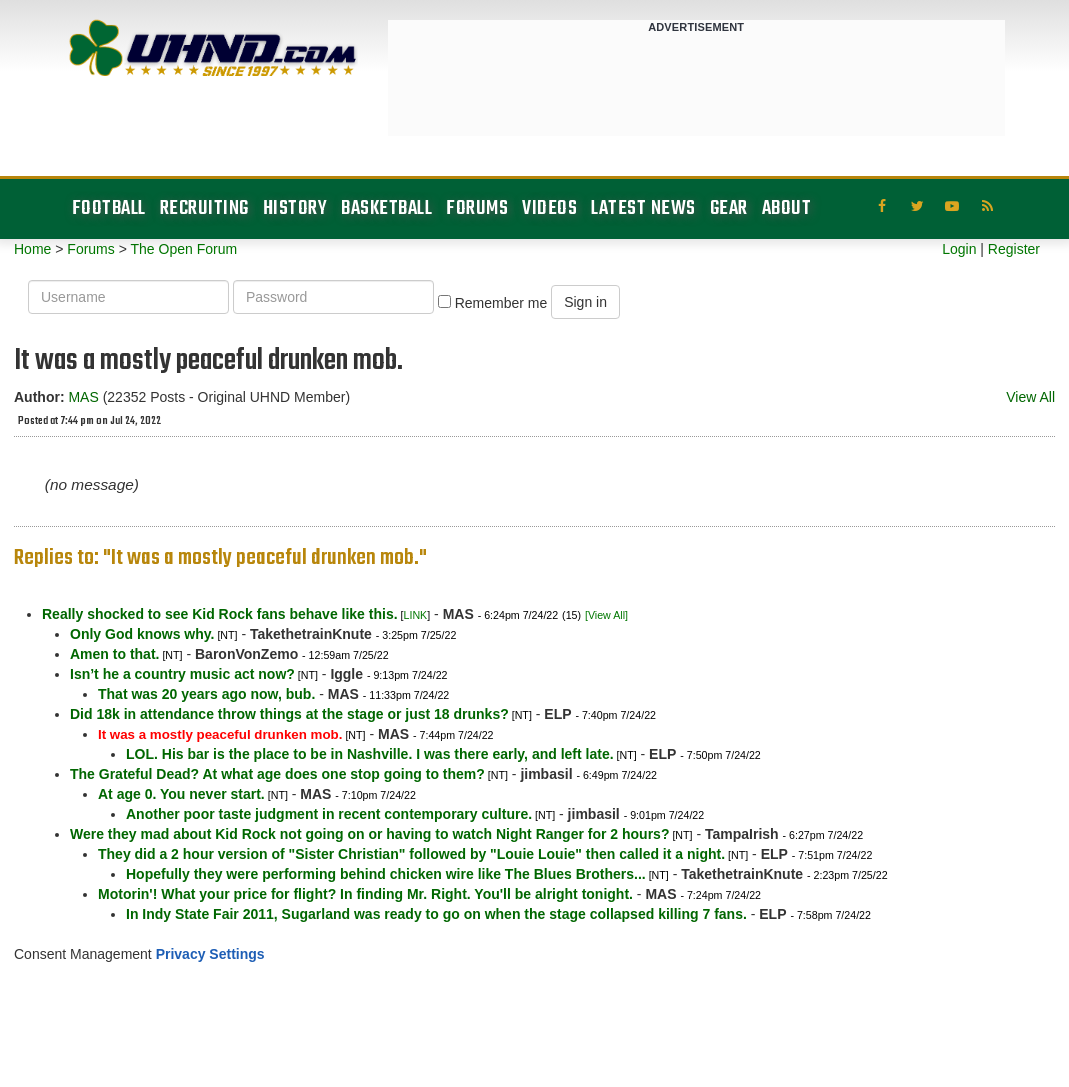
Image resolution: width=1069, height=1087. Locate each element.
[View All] (606, 615)
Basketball (386, 208)
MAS (83, 397)
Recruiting (204, 208)
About (787, 208)
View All (1030, 397)
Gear (729, 208)
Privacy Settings (210, 954)
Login (959, 249)
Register (1014, 249)
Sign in (585, 302)
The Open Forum (183, 249)
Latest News (643, 208)
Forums (477, 208)
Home (32, 249)
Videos (549, 208)
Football (109, 208)
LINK (416, 615)
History (295, 208)
